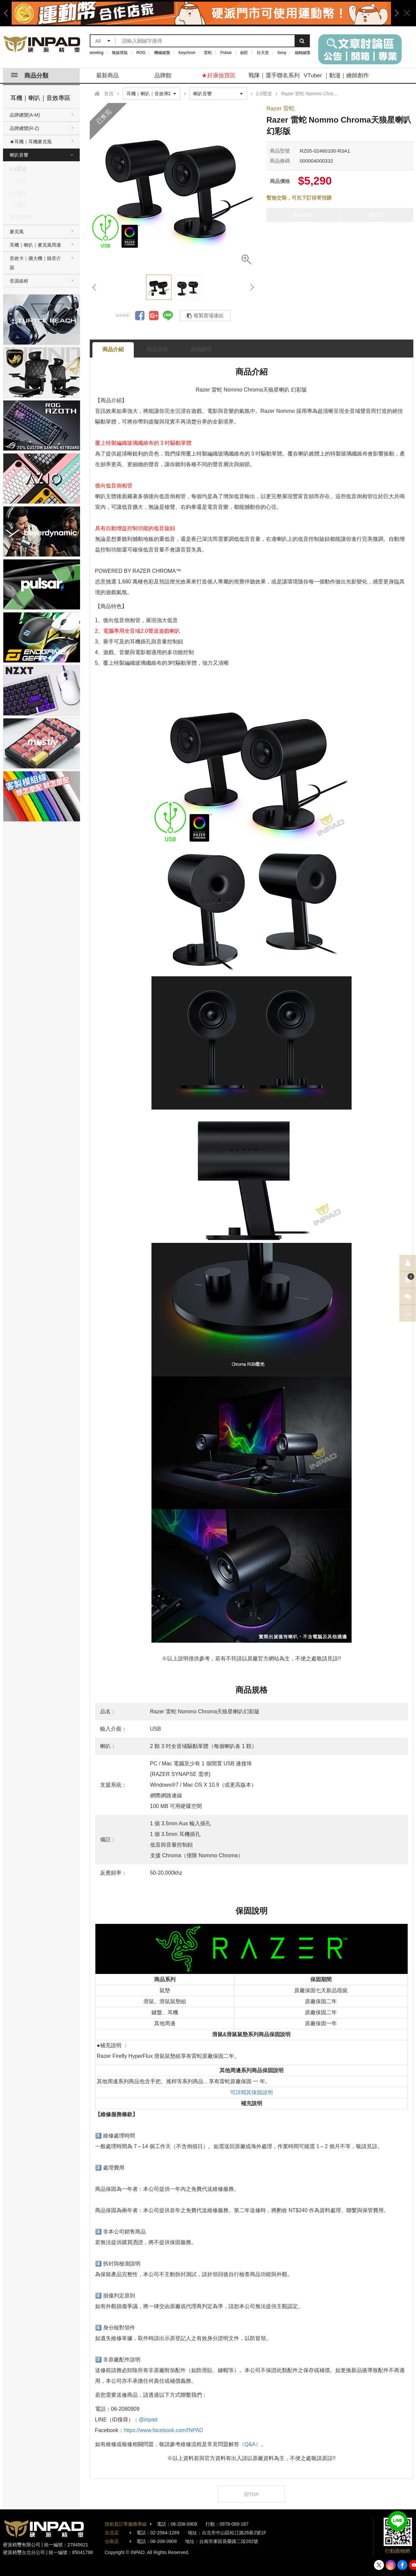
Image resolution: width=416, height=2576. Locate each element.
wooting (96, 52)
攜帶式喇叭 (22, 217)
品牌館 (162, 75)
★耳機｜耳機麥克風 (31, 141)
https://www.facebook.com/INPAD (163, 2430)
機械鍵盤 (162, 52)
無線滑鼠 (120, 52)
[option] (201, 13)
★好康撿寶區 (218, 75)
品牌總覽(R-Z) (24, 128)
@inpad (148, 2419)
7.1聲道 (18, 205)
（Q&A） (250, 2444)
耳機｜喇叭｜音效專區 (40, 98)
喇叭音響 (19, 155)
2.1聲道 (18, 181)
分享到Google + (153, 315)
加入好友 (398, 2521)
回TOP (251, 2494)
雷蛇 (208, 52)
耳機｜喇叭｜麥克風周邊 (35, 245)
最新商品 (107, 75)
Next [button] (394, 13)
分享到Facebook (139, 315)
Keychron (186, 52)
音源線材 (19, 281)
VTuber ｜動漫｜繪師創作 (336, 75)
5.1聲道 (18, 193)
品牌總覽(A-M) (25, 115)
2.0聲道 (18, 169)
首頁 (108, 93)
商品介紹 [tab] (113, 349)
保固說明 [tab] (201, 349)
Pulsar (226, 52)
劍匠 (244, 52)
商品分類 (29, 75)
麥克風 (17, 231)
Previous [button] (8, 13)
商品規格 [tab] (157, 349)
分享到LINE (167, 315)
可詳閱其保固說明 (251, 2092)
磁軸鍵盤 (303, 52)
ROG (140, 52)
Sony (281, 52)
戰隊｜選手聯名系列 (274, 75)
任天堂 (263, 52)
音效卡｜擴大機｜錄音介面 (35, 263)
